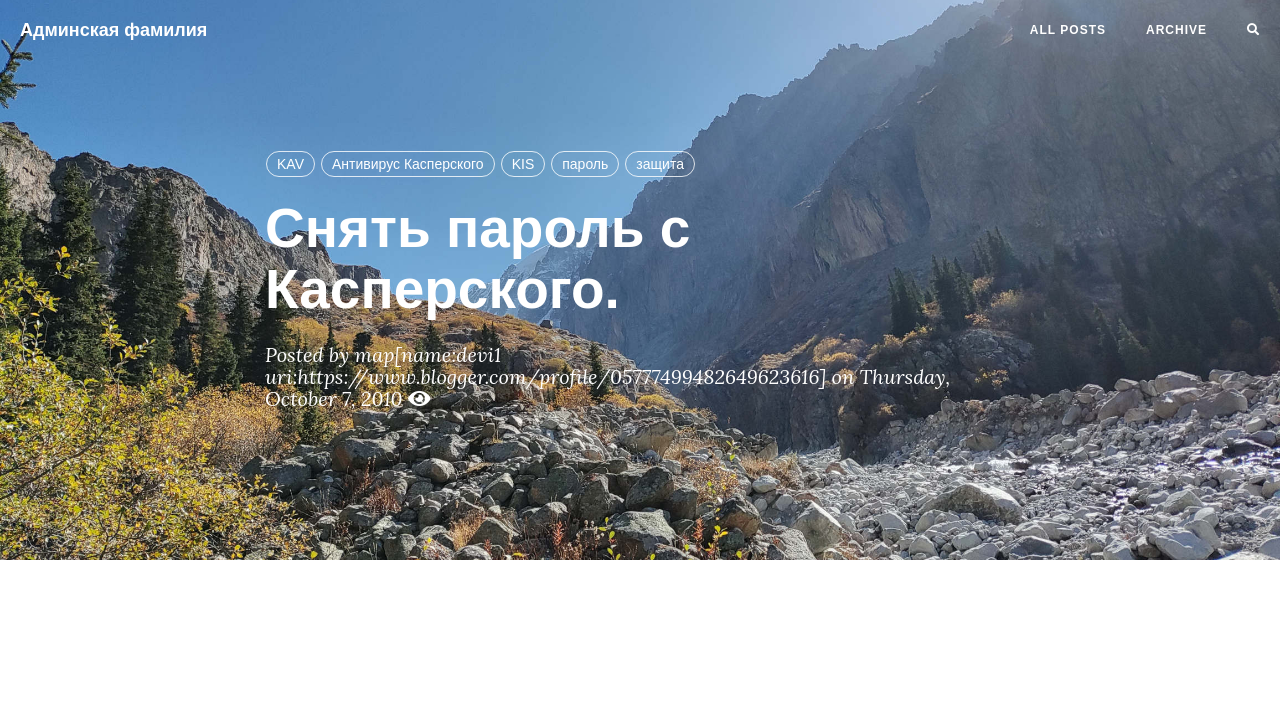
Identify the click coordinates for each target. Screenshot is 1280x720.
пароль (585, 164)
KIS (523, 164)
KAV (290, 164)
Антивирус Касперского (408, 164)
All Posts (1068, 30)
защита (660, 164)
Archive (1176, 30)
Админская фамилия (113, 30)
